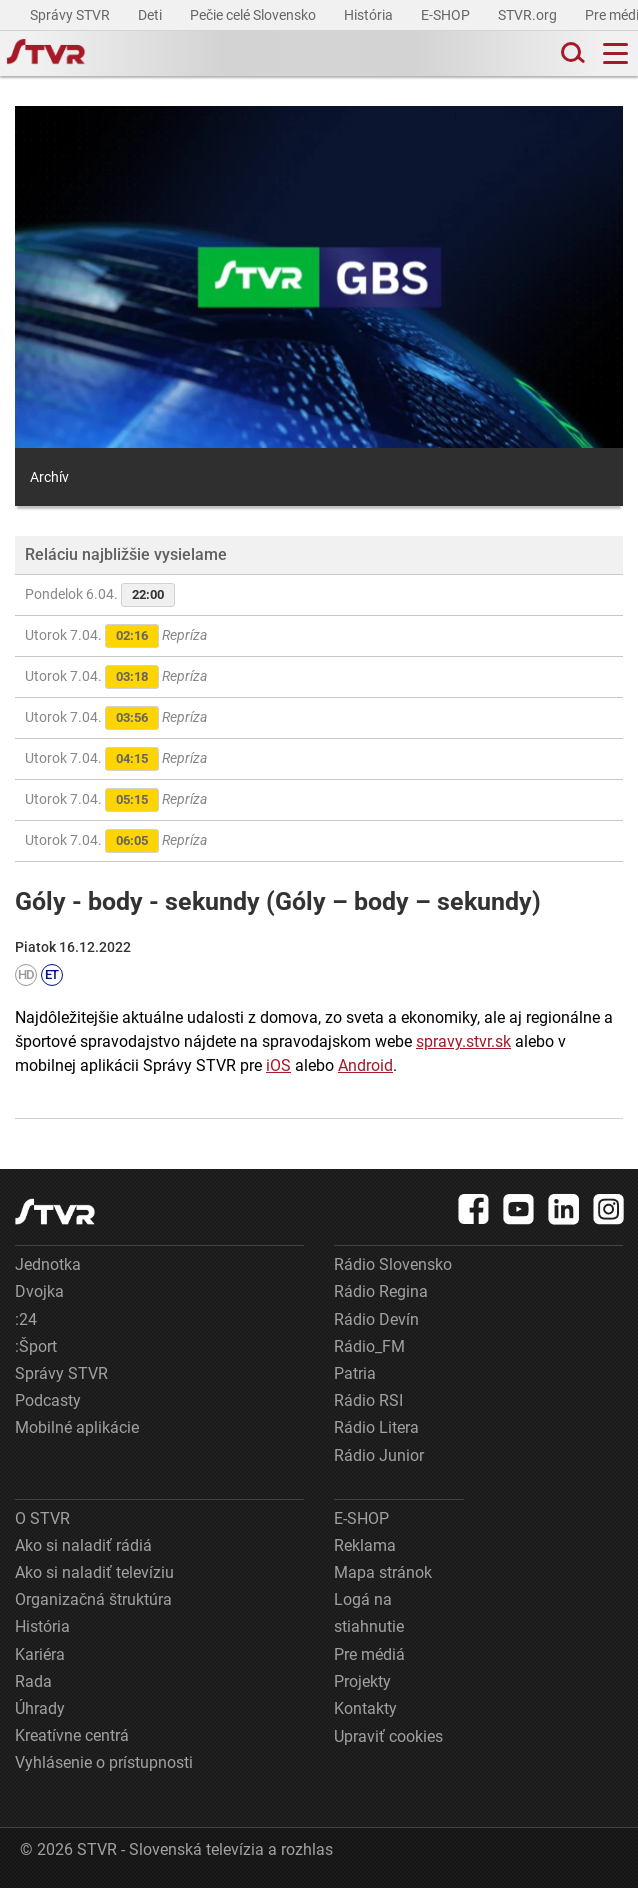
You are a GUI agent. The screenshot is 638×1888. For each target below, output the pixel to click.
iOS (278, 1065)
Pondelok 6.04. (100, 595)
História (370, 15)
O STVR (42, 1518)
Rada (33, 1681)
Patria (355, 1373)
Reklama (365, 1545)
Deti (151, 15)
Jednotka (48, 1264)
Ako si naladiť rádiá (83, 1545)
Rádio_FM (369, 1346)
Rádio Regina (381, 1291)
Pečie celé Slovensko (254, 15)
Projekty (362, 1681)
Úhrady (40, 1708)
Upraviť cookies (388, 1736)
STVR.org (529, 15)
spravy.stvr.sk (463, 1041)
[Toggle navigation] (615, 53)
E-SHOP (447, 15)
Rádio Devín (376, 1319)
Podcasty (48, 1400)
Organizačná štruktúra (93, 1599)
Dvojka (39, 1291)
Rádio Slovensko (393, 1264)
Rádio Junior (379, 1455)
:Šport (36, 1346)
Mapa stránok (383, 1572)
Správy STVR (71, 15)
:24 (26, 1319)
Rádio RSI (368, 1400)
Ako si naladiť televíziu (94, 1572)
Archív (49, 477)
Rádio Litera (376, 1427)
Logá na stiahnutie (369, 1613)
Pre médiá (369, 1654)
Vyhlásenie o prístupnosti (104, 1762)
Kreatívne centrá (72, 1735)
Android (365, 1065)
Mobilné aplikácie (77, 1427)
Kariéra (40, 1654)
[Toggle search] (571, 53)
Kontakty (365, 1708)
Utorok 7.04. (116, 636)
